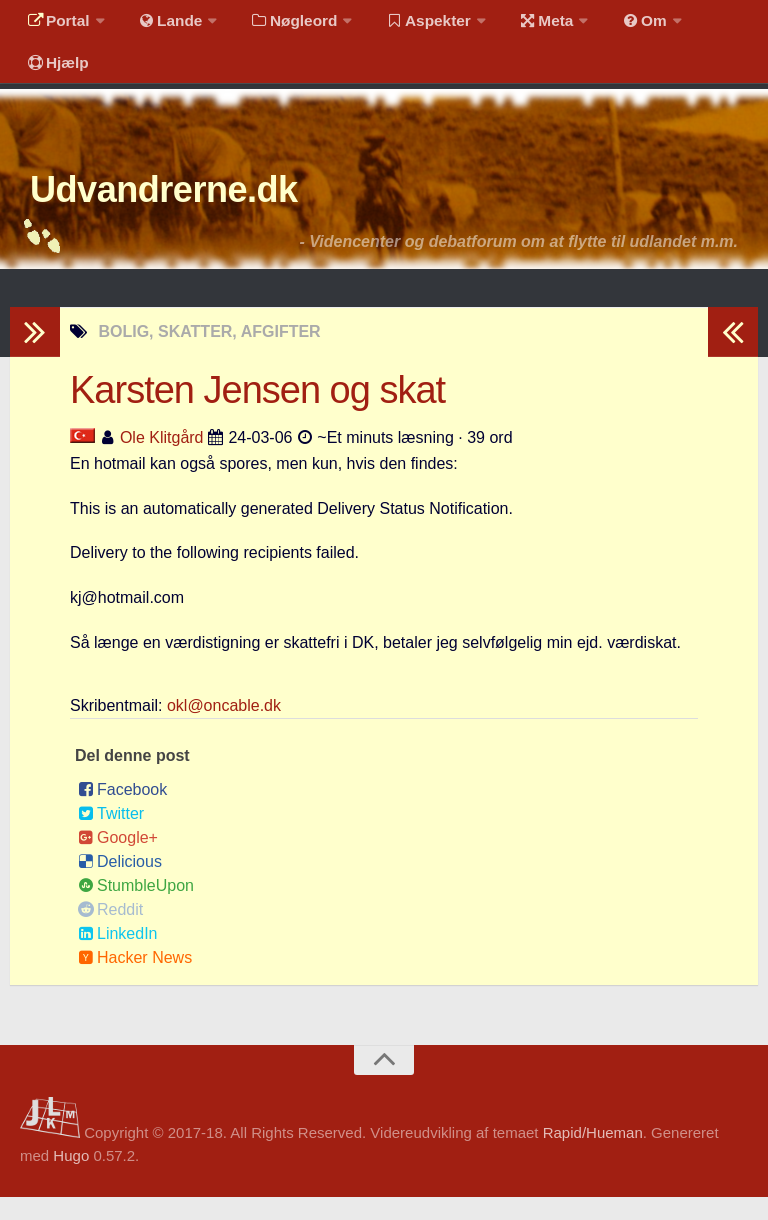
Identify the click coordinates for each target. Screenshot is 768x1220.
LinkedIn (118, 955)
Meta (526, 24)
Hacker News (135, 979)
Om (620, 24)
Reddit (110, 931)
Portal (56, 24)
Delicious (120, 883)
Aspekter (413, 24)
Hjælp (55, 74)
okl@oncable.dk (224, 727)
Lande (163, 24)
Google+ (118, 859)
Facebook (122, 811)
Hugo (71, 1177)
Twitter (111, 835)
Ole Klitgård (162, 459)
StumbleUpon (136, 907)
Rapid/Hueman (593, 1155)
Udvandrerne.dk (186, 209)
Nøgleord (282, 24)
